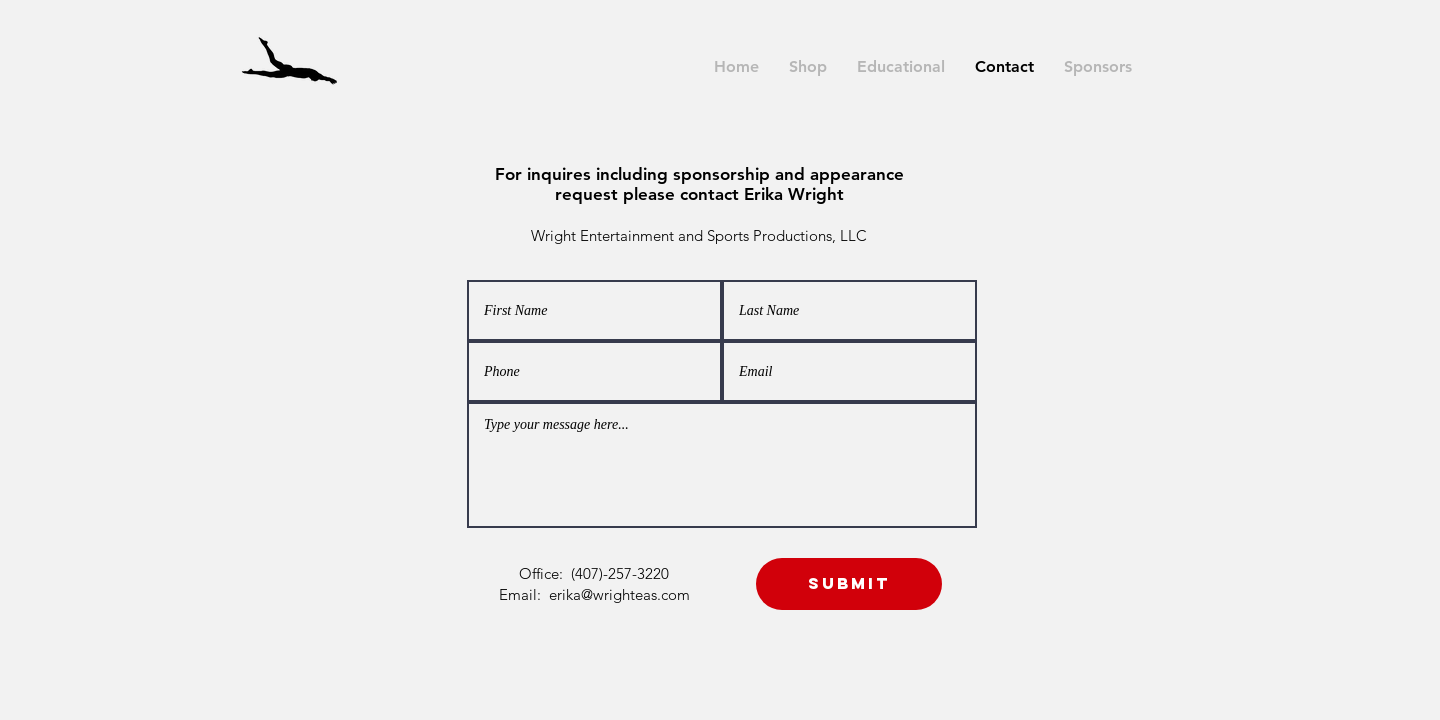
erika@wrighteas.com (619, 594)
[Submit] (849, 584)
